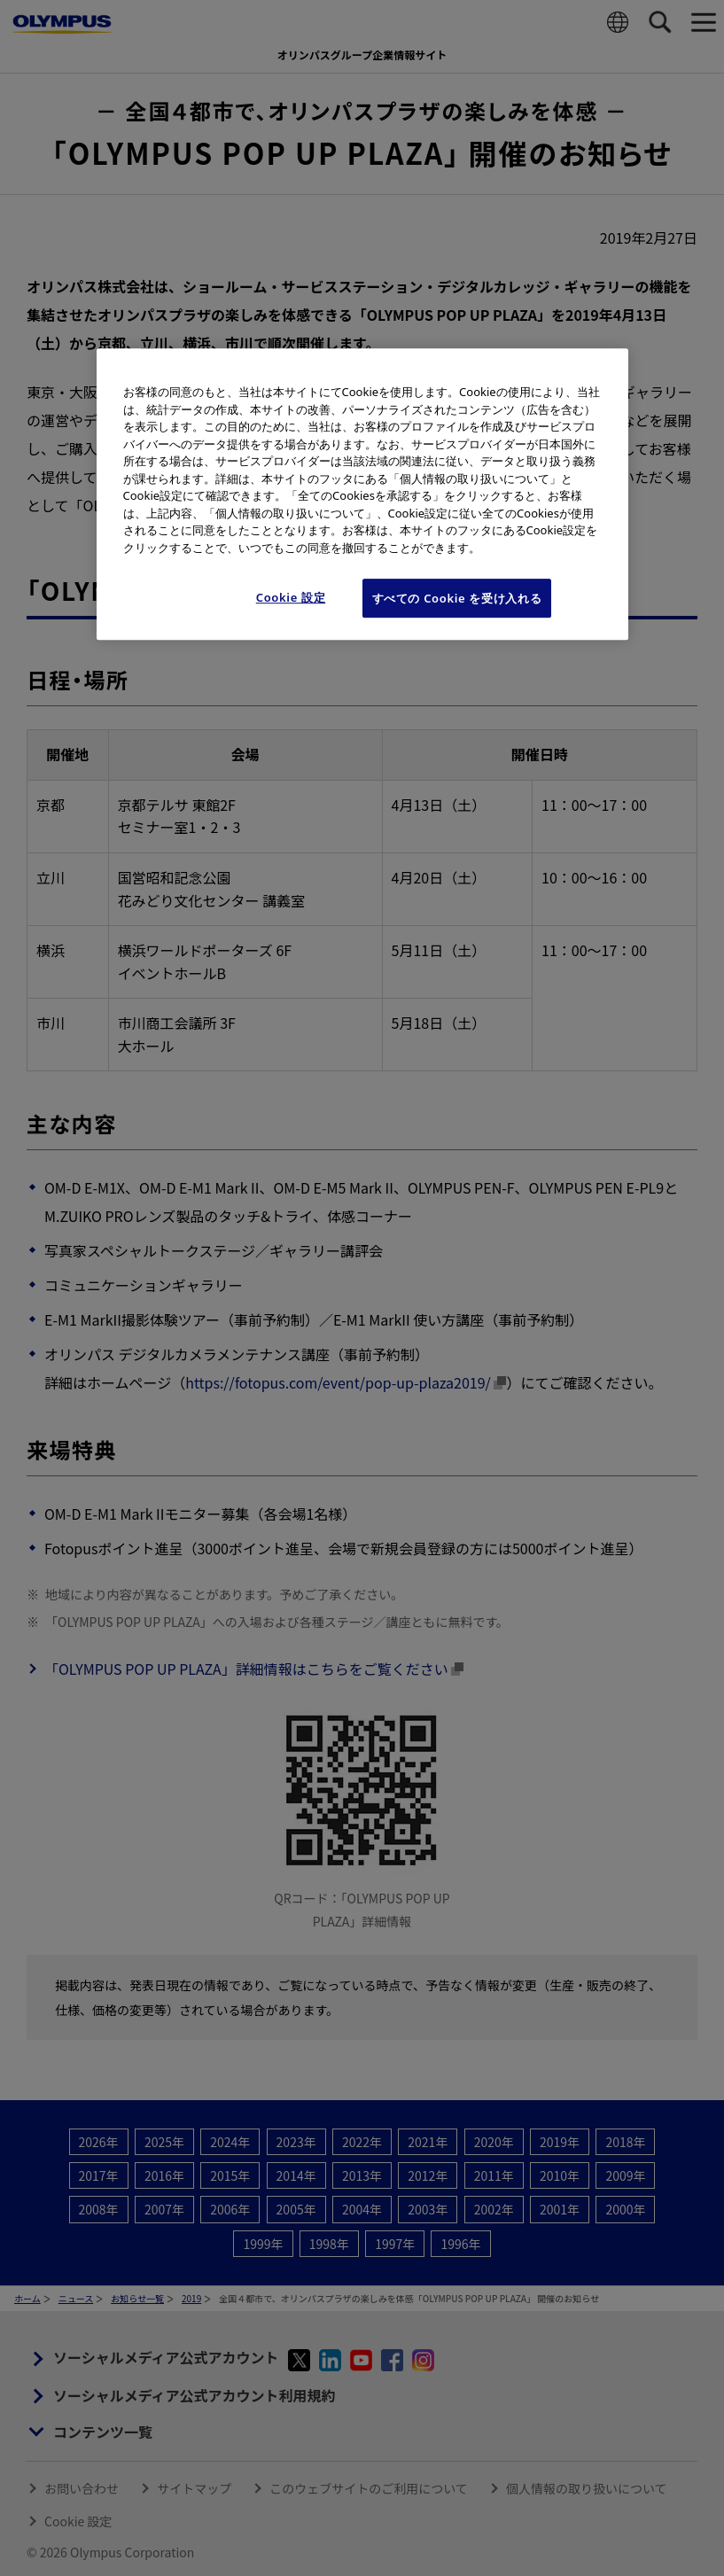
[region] (362, 494)
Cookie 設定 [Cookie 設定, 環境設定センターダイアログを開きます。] (291, 597)
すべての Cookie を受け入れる (457, 598)
